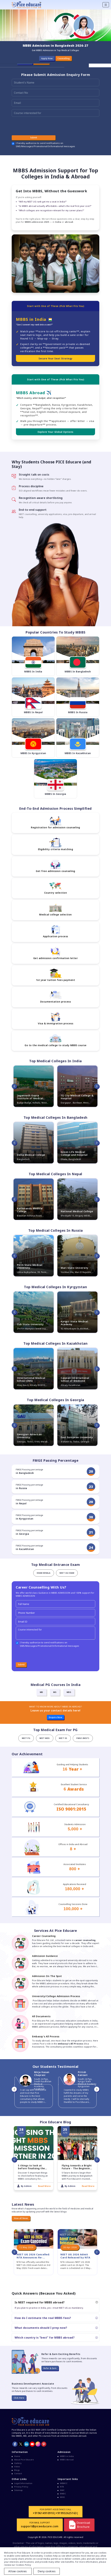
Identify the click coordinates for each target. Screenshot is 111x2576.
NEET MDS (45, 1738)
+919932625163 (66, 2513)
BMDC (63, 2493)
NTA (62, 2486)
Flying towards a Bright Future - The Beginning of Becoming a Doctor (77, 2168)
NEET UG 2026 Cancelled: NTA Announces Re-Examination (33, 2257)
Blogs (17, 2470)
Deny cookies (47, 2571)
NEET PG (26, 1738)
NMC (62, 2490)
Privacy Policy (21, 2486)
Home (17, 2456)
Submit (33, 137)
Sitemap (18, 2490)
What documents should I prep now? (56, 2328)
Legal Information (23, 2483)
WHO (62, 2497)
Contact (18, 2473)
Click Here (19, 2397)
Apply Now (47, 58)
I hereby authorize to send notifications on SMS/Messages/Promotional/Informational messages (45, 145)
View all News (21, 2218)
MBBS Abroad (67, 2459)
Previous (14, 1086)
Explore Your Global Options (55, 431)
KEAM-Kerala (43, 1573)
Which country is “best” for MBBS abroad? (56, 2337)
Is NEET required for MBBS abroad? (56, 2302)
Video (17, 2466)
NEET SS (63, 1738)
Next (96, 1086)
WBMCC (64, 2483)
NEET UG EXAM (67, 1573)
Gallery (18, 2463)
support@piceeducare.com (40, 2526)
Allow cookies (17, 2571)
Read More (44, 2186)
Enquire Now (55, 1717)
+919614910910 (43, 2513)
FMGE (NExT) (82, 1738)
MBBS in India (67, 2456)
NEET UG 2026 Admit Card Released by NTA (75, 2256)
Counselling (64, 58)
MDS (69, 1692)
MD (41, 1692)
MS (54, 1692)
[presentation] (37, 126)
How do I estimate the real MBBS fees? (56, 2318)
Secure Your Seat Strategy (55, 358)
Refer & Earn (50, 2368)
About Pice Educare (24, 2459)
